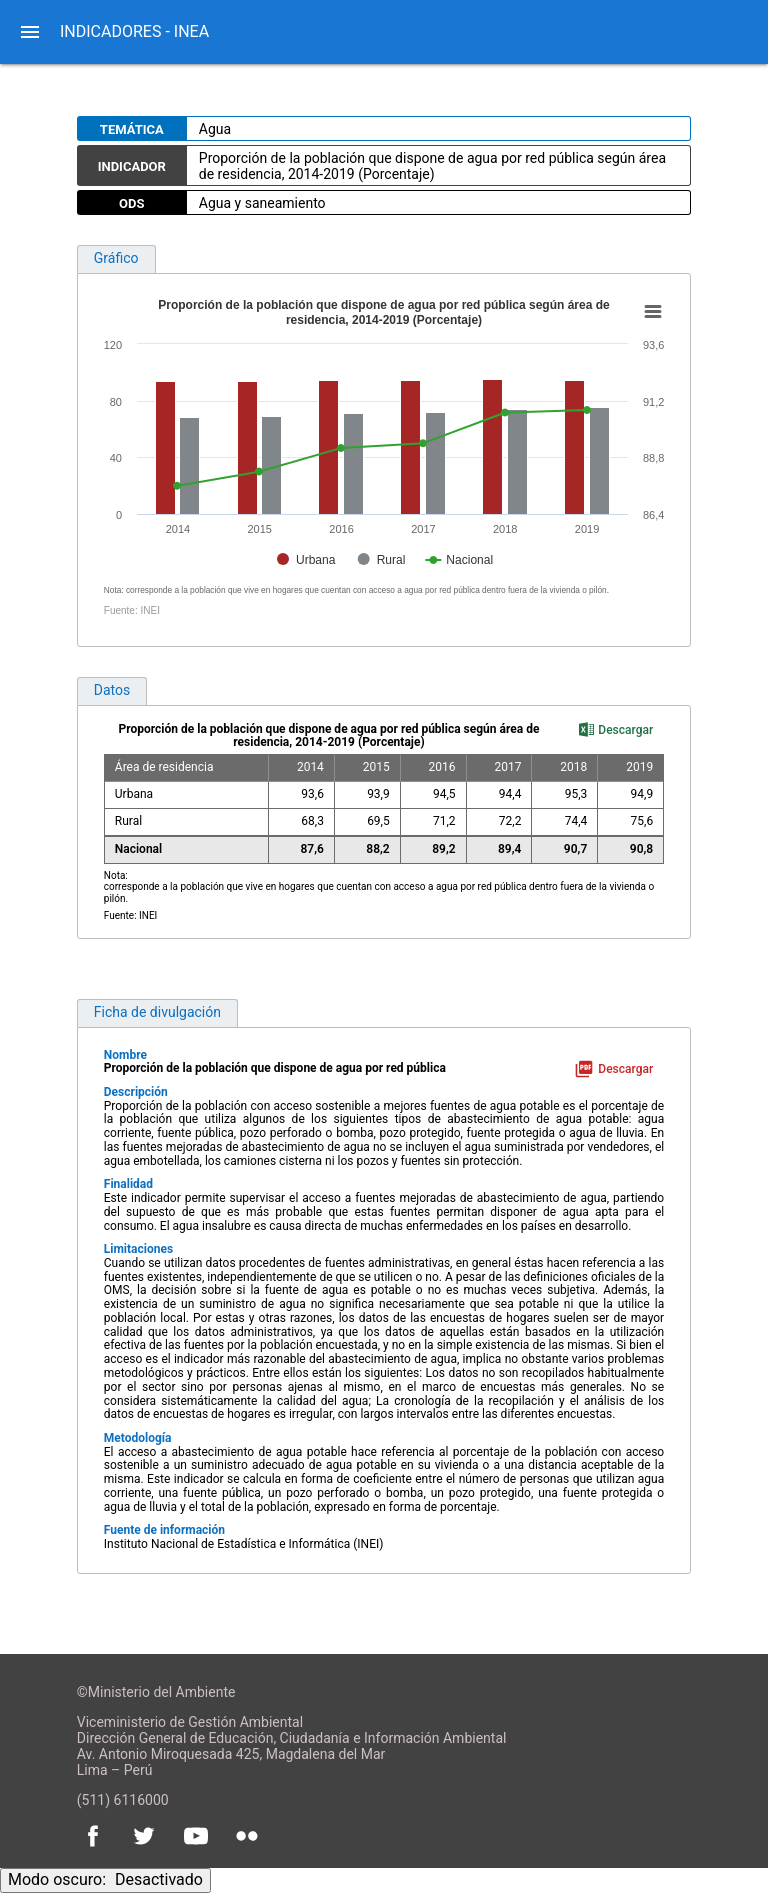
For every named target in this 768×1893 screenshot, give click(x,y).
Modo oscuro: (105, 1879)
